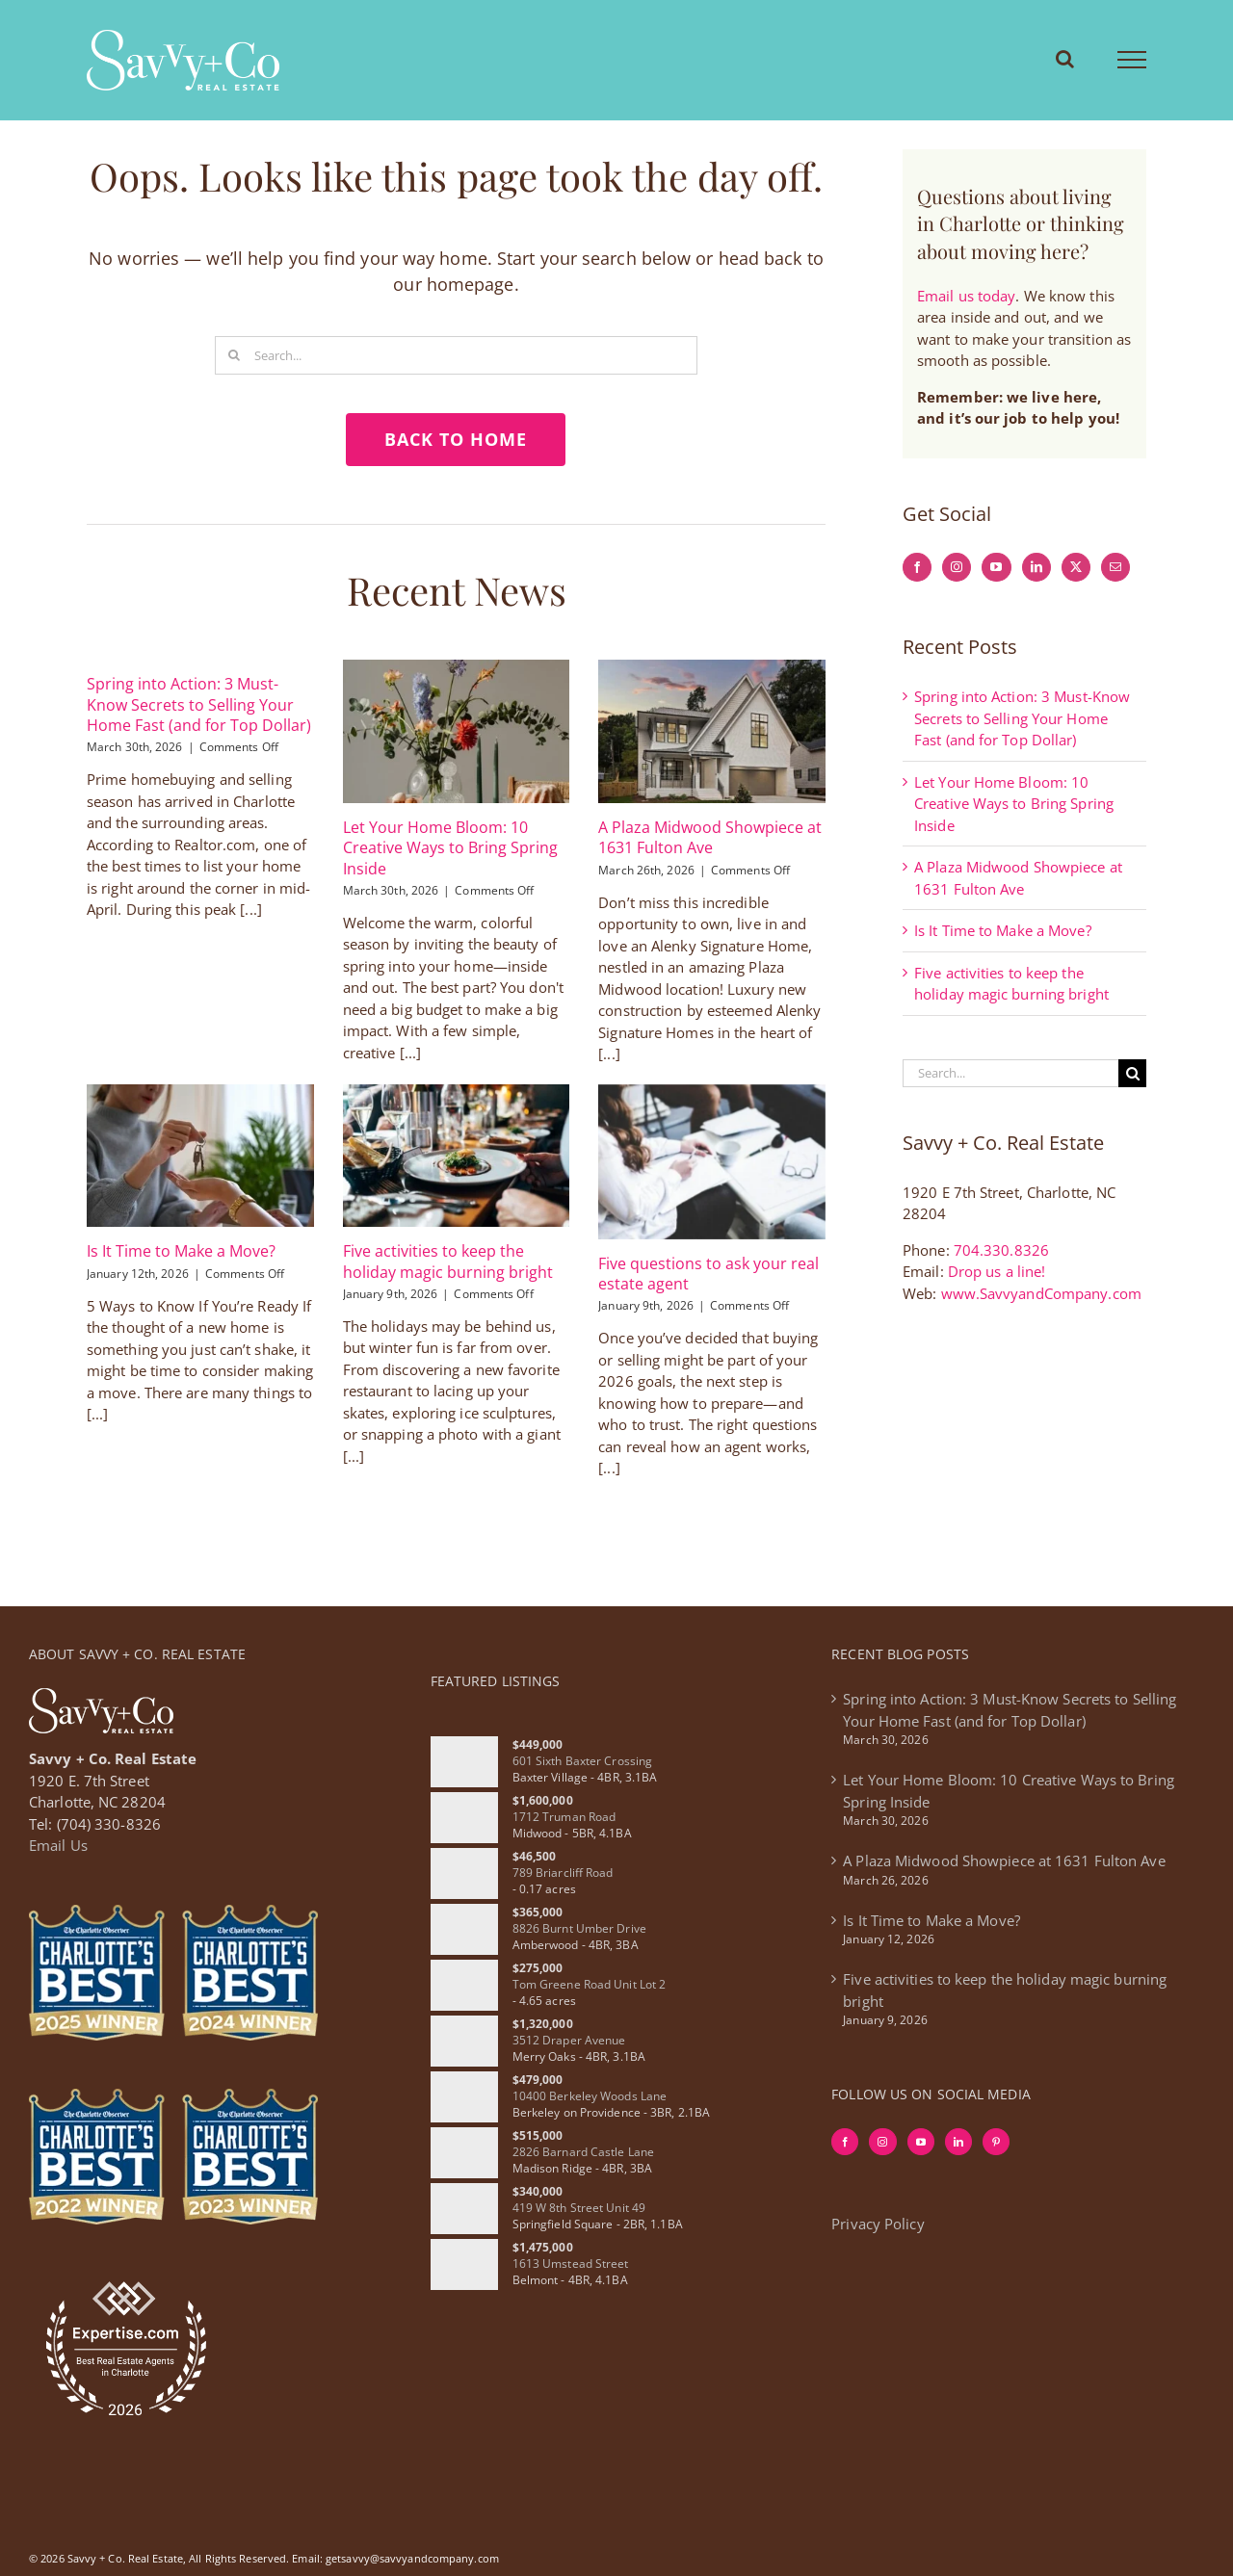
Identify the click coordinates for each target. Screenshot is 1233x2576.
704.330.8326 (1001, 1250)
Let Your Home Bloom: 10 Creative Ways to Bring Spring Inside (450, 848)
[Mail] (1115, 567)
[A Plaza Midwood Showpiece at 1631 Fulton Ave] (712, 731)
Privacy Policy (877, 2223)
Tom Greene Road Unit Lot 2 (589, 1984)
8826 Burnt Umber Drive (579, 1928)
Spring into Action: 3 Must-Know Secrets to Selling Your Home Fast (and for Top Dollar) (199, 704)
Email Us (58, 1845)
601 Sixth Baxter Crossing (582, 1761)
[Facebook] (917, 567)
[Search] (234, 355)
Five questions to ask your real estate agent (708, 1273)
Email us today (966, 295)
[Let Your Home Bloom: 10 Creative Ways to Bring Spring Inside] (456, 731)
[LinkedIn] (1036, 567)
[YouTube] (996, 567)
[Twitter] (1076, 567)
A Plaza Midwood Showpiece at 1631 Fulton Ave (710, 837)
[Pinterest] (996, 2141)
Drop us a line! (997, 1271)
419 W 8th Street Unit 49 (578, 2207)
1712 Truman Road (564, 1816)
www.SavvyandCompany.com (1041, 1293)
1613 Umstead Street (570, 2263)
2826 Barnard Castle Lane (583, 2152)
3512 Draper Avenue (569, 2040)
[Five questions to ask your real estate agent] (712, 1161)
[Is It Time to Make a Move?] (200, 1156)
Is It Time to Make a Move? (181, 1251)
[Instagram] (956, 567)
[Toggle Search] (1065, 58)
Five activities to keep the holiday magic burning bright (448, 1261)
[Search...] (456, 355)
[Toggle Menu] (1132, 59)
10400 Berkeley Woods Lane (590, 2096)
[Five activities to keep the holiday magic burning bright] (456, 1156)
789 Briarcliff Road (563, 1872)
